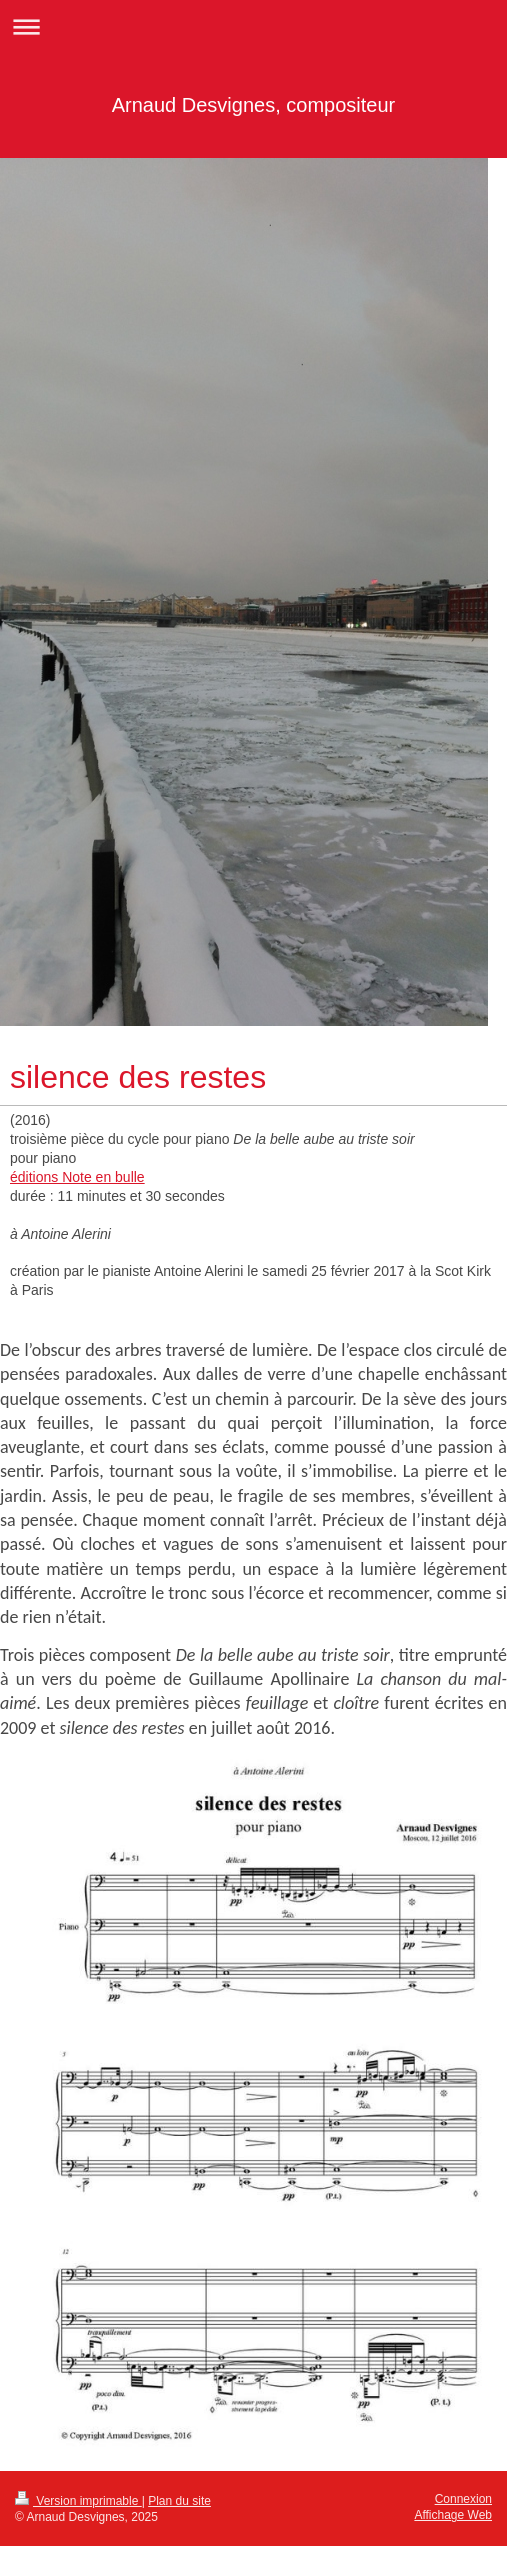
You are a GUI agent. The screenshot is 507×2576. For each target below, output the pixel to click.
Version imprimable (78, 2501)
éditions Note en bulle (77, 1177)
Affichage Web (453, 2515)
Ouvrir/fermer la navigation (253, 26)
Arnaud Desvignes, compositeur (253, 105)
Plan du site (179, 2501)
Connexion (463, 2499)
